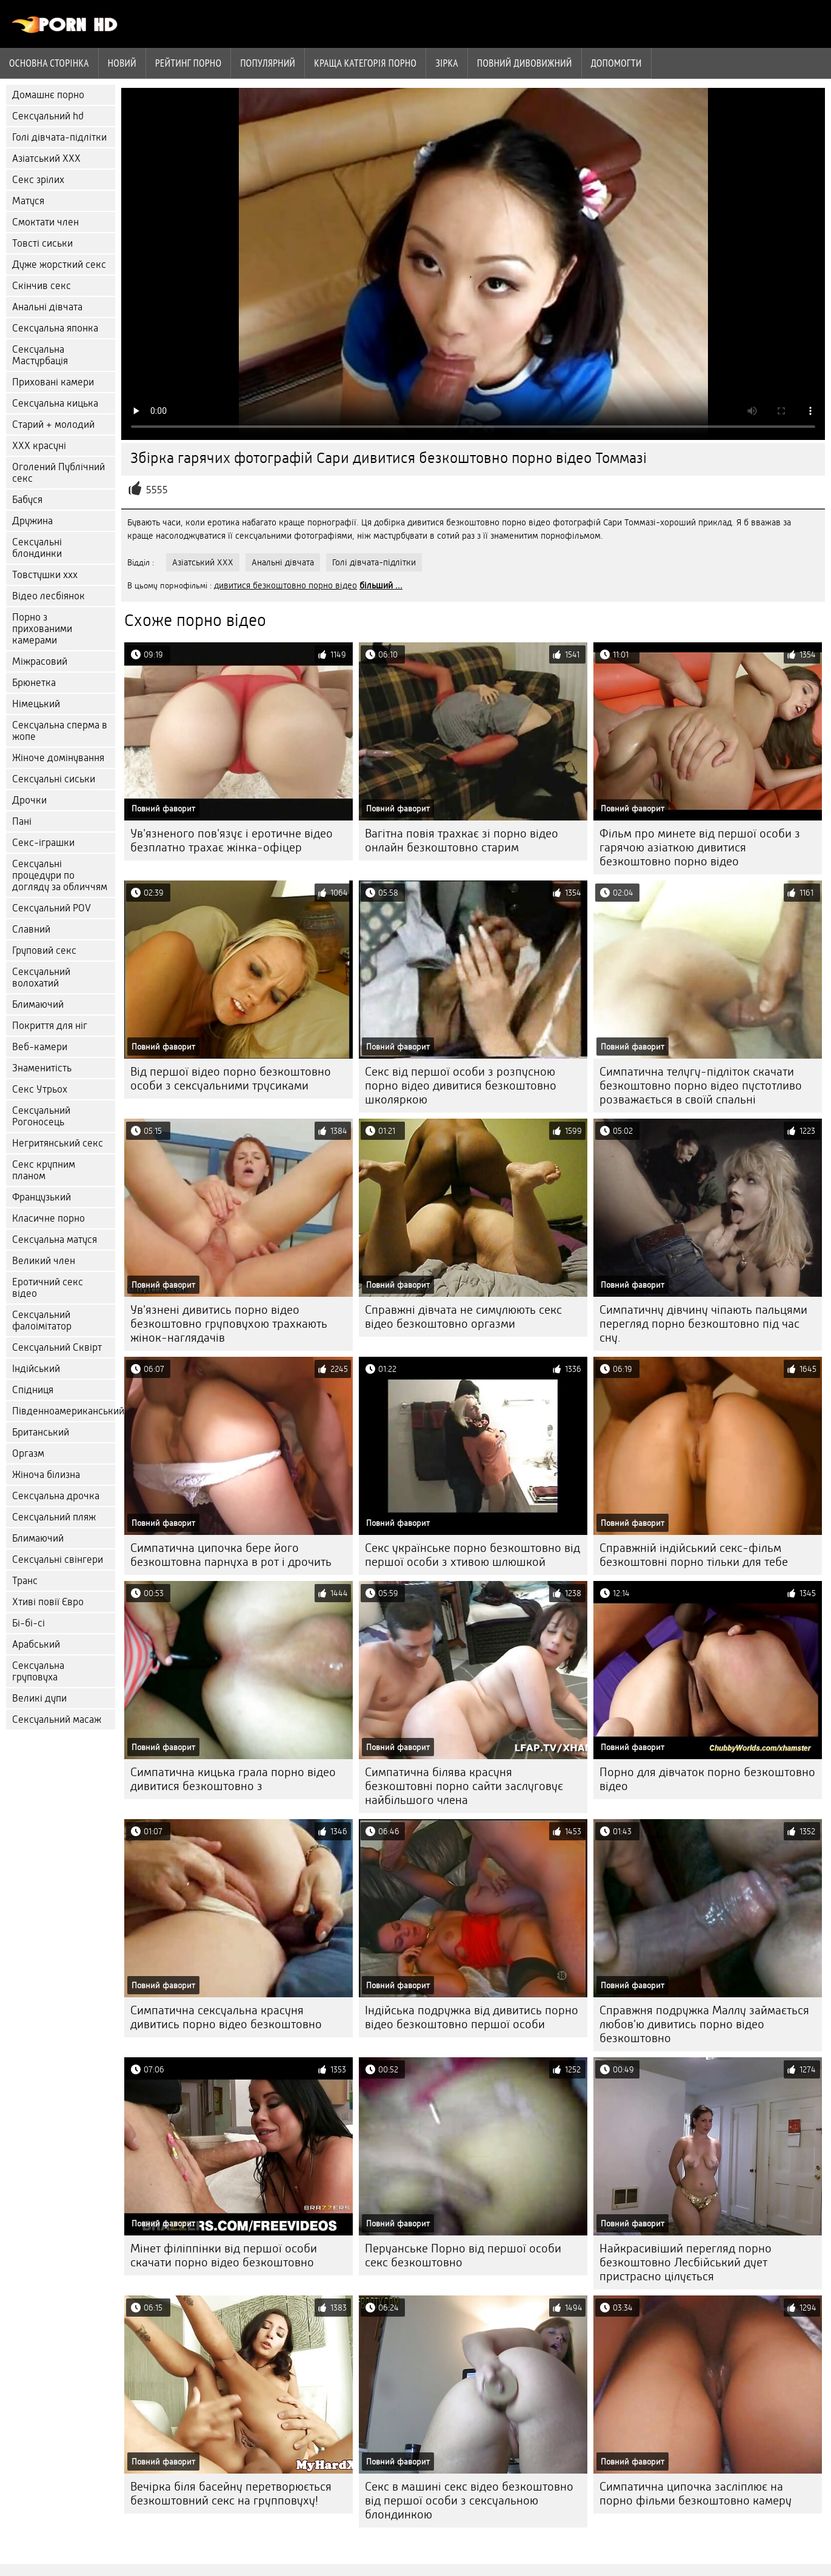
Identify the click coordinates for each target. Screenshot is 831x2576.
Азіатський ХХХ (46, 158)
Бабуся (27, 499)
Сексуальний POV (51, 908)
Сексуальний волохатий (41, 977)
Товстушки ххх (45, 575)
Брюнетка (34, 682)
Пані (22, 821)
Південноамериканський (63, 1411)
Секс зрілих (38, 179)
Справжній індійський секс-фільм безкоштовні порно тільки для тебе (693, 1555)
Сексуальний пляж (54, 1517)
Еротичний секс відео (47, 1287)
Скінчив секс (41, 285)
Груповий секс (44, 950)
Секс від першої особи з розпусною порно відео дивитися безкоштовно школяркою (460, 1086)
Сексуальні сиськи (53, 779)
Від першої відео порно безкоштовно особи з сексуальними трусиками (230, 1079)
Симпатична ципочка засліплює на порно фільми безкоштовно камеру (695, 2494)
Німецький (36, 704)
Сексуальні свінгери (57, 1559)
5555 (157, 490)
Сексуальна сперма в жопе (59, 730)
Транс (25, 1580)
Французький (41, 1197)
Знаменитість (42, 1068)
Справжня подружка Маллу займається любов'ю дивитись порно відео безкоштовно (704, 2024)
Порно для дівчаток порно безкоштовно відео (707, 1779)
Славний (31, 929)
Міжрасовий (39, 661)
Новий (122, 63)
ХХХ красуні (39, 445)
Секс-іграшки (43, 842)
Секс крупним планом (43, 1170)
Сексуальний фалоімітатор (42, 1320)
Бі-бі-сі (28, 1623)
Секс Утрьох (39, 1089)
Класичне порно (48, 1218)
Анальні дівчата (47, 307)
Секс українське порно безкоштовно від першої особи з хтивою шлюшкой (472, 1555)
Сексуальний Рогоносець (41, 1116)
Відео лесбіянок (48, 596)
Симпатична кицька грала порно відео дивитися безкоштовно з (233, 1779)
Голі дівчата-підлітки (59, 137)
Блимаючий (38, 1004)
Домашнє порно (48, 95)
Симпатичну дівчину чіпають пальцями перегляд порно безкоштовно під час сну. (703, 1324)
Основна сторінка (49, 63)
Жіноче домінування (58, 758)
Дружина (32, 521)
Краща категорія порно (365, 63)
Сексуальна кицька (55, 403)
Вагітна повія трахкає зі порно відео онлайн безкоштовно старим (461, 840)
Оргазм (28, 1453)
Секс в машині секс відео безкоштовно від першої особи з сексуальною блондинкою (469, 2500)
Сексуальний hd (48, 116)
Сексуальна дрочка (55, 1496)
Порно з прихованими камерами (42, 628)
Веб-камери (39, 1047)
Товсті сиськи (42, 243)
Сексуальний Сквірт (57, 1347)
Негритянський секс (57, 1143)
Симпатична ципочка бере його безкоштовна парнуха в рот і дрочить (231, 1555)
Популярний (267, 63)
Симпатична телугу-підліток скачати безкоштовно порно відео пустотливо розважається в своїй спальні (700, 1086)
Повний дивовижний (524, 63)
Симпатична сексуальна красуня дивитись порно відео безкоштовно (226, 2017)
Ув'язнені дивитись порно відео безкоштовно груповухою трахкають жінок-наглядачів (228, 1324)
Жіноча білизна (46, 1474)
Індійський (36, 1368)
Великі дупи (39, 1698)
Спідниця (32, 1390)
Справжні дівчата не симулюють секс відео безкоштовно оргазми (463, 1317)
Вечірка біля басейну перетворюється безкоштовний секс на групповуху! (231, 2494)
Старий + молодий (53, 424)
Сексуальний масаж (56, 1719)
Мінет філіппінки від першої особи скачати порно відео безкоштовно (223, 2255)
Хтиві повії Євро (48, 1602)
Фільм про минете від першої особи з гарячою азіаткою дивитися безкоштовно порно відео (699, 847)
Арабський (36, 1644)
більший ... (380, 585)
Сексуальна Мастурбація (40, 355)
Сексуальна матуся (54, 1239)
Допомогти (616, 63)
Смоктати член (45, 222)
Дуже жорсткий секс (59, 264)
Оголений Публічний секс (58, 472)
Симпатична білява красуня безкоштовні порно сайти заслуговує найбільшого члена (464, 1786)
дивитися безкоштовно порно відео (285, 585)
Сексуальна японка (55, 328)
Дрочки (29, 800)
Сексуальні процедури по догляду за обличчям (59, 875)
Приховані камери (53, 382)
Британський (40, 1432)
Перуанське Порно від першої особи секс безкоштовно (463, 2255)
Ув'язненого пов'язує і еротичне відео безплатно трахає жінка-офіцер (231, 840)
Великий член (43, 1260)
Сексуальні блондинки (37, 547)
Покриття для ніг (49, 1025)
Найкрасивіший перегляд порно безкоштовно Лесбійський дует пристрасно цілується (685, 2262)
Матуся (28, 201)
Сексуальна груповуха (38, 1671)
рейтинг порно (188, 63)
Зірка (446, 63)
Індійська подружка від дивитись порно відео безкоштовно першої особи (471, 2017)
